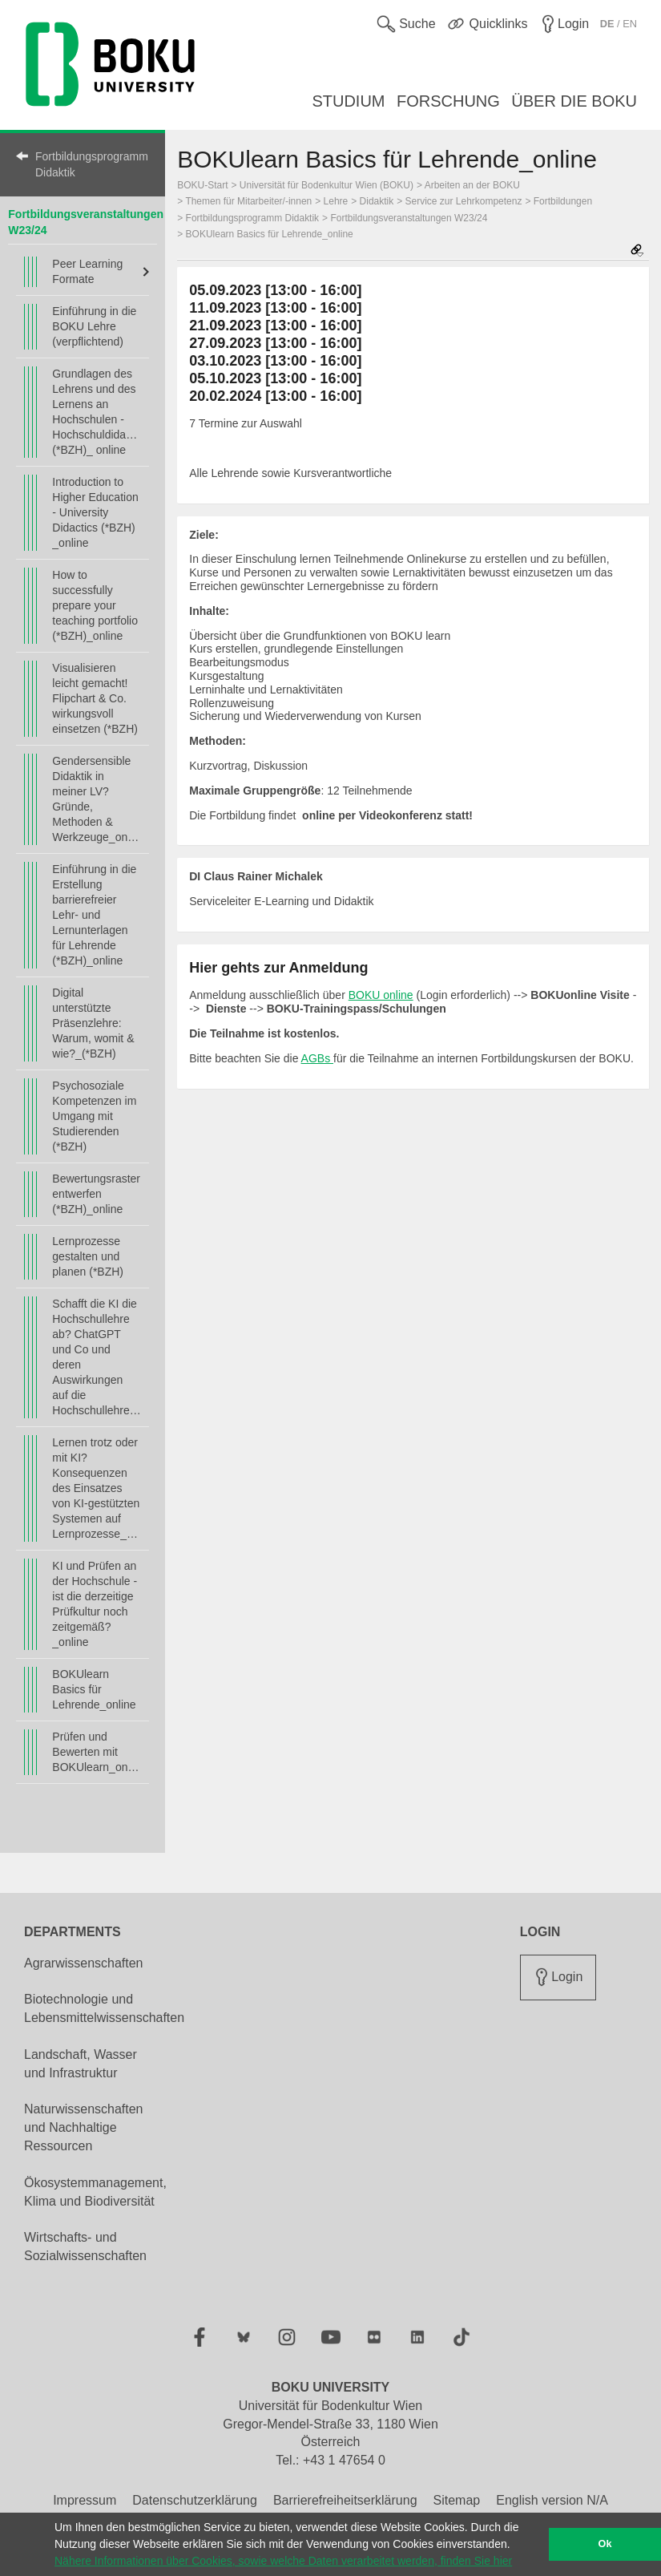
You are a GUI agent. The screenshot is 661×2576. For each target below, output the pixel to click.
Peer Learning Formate (87, 271)
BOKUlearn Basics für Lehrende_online (93, 1689)
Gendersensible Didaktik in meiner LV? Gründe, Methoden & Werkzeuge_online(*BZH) (96, 798)
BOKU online (381, 995)
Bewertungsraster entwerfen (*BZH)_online (96, 1193)
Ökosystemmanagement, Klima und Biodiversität (95, 2192)
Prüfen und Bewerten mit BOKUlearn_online (96, 1751)
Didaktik (377, 201)
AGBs (317, 1058)
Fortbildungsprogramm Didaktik (91, 164)
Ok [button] (605, 2544)
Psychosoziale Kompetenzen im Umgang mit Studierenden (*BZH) (94, 1116)
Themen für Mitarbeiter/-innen (248, 201)
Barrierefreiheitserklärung (345, 2500)
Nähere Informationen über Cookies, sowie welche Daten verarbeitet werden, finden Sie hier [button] (283, 2560)
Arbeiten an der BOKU (472, 185)
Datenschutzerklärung (194, 2500)
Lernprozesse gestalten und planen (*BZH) (87, 1256)
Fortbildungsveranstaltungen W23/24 (408, 218)
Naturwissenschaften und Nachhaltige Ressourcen (83, 2127)
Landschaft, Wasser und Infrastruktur (80, 2064)
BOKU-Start (202, 185)
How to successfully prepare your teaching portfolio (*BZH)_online (95, 605)
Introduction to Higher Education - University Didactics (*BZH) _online (95, 512)
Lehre (336, 201)
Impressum (84, 2500)
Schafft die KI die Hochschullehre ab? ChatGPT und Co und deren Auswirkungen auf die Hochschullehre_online (96, 1357)
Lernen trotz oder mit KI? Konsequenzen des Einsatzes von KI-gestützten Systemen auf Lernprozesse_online (96, 1488)
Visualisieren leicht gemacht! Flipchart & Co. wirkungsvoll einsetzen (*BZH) (95, 698)
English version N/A (552, 2500)
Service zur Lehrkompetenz (463, 201)
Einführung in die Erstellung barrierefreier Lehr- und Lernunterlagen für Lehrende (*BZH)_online (94, 915)
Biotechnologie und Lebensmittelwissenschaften (104, 2008)
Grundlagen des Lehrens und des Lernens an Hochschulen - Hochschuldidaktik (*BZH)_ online (96, 411)
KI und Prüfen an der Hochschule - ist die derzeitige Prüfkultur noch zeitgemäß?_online (94, 1603)
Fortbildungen (563, 201)
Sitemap (457, 2500)
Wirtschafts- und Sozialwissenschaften (85, 2246)
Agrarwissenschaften (83, 1963)
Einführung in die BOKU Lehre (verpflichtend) (94, 326)
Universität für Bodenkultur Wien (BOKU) (326, 185)
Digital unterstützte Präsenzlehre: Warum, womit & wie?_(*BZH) (93, 1023)
